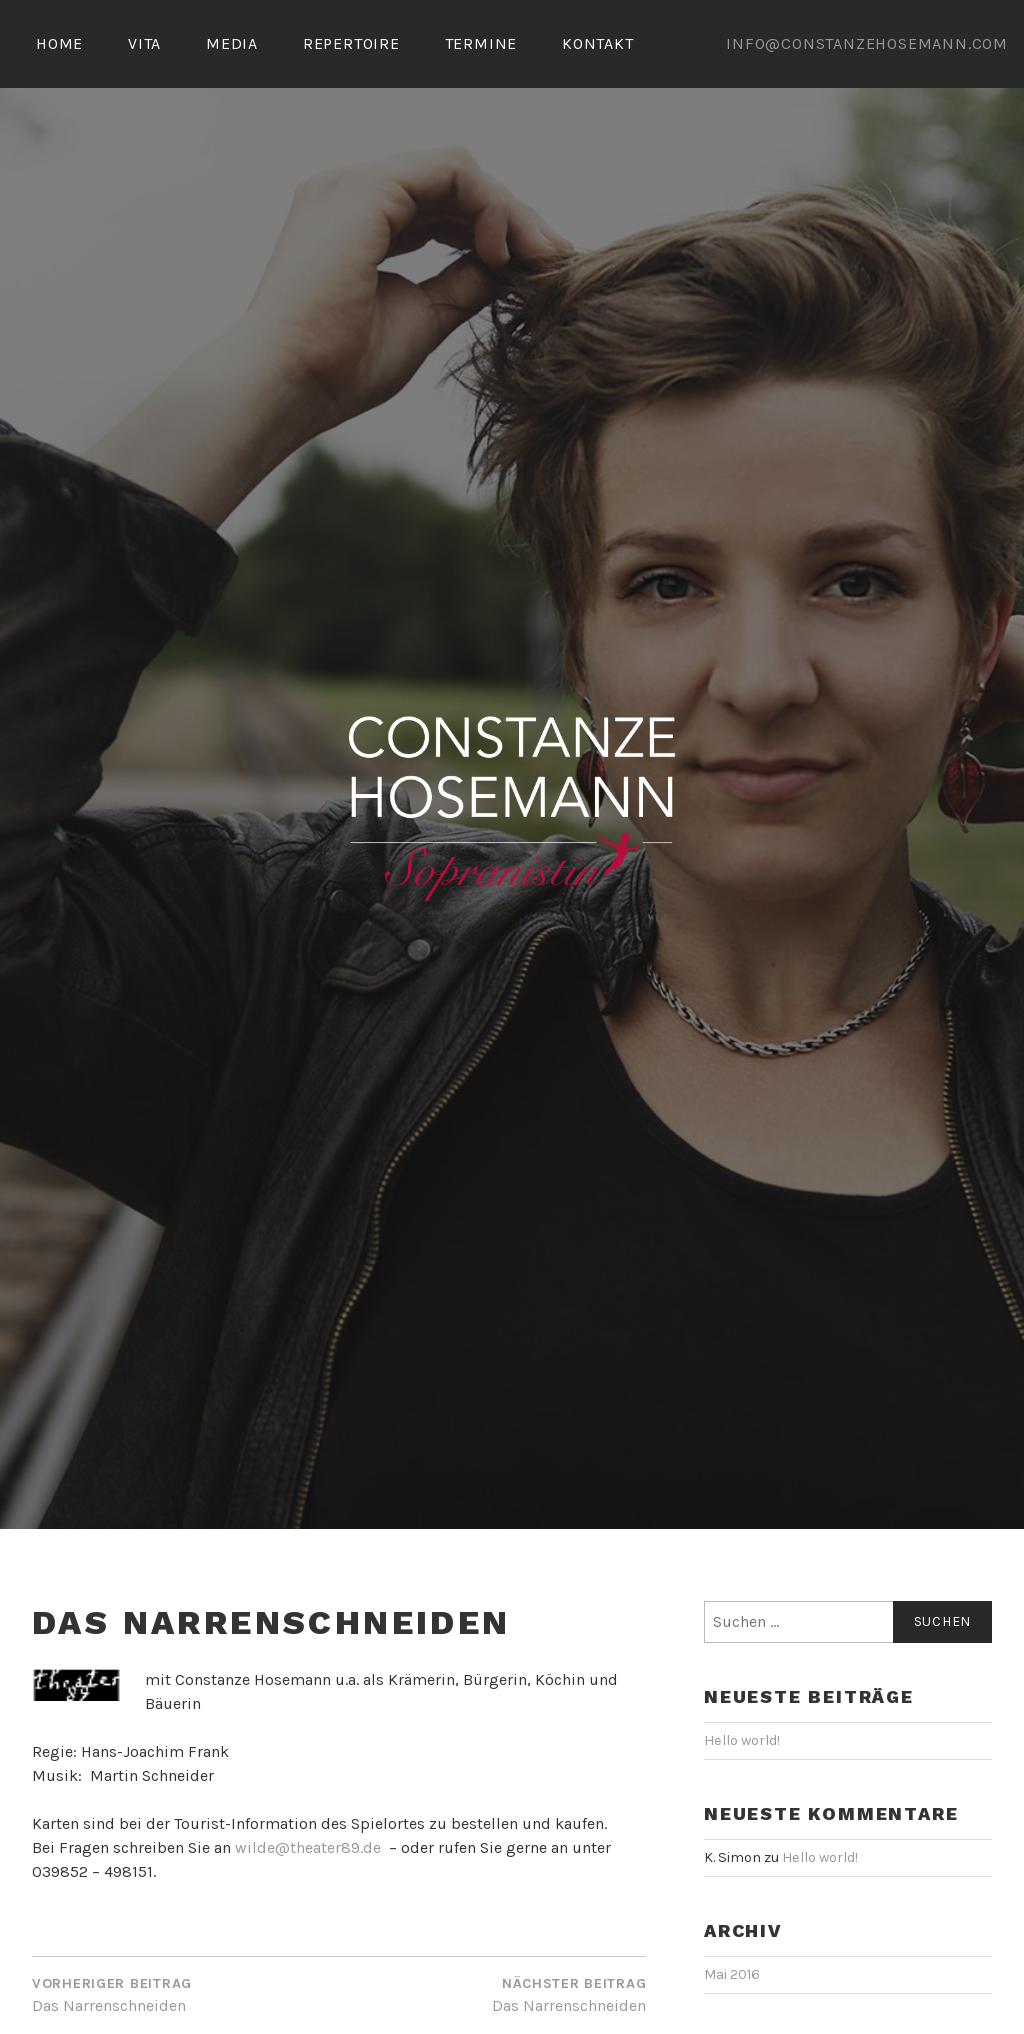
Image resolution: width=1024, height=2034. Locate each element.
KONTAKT (598, 43)
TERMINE (481, 43)
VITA (144, 43)
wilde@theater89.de (308, 1903)
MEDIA (232, 43)
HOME (59, 43)
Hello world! (742, 1796)
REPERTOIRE (351, 43)
